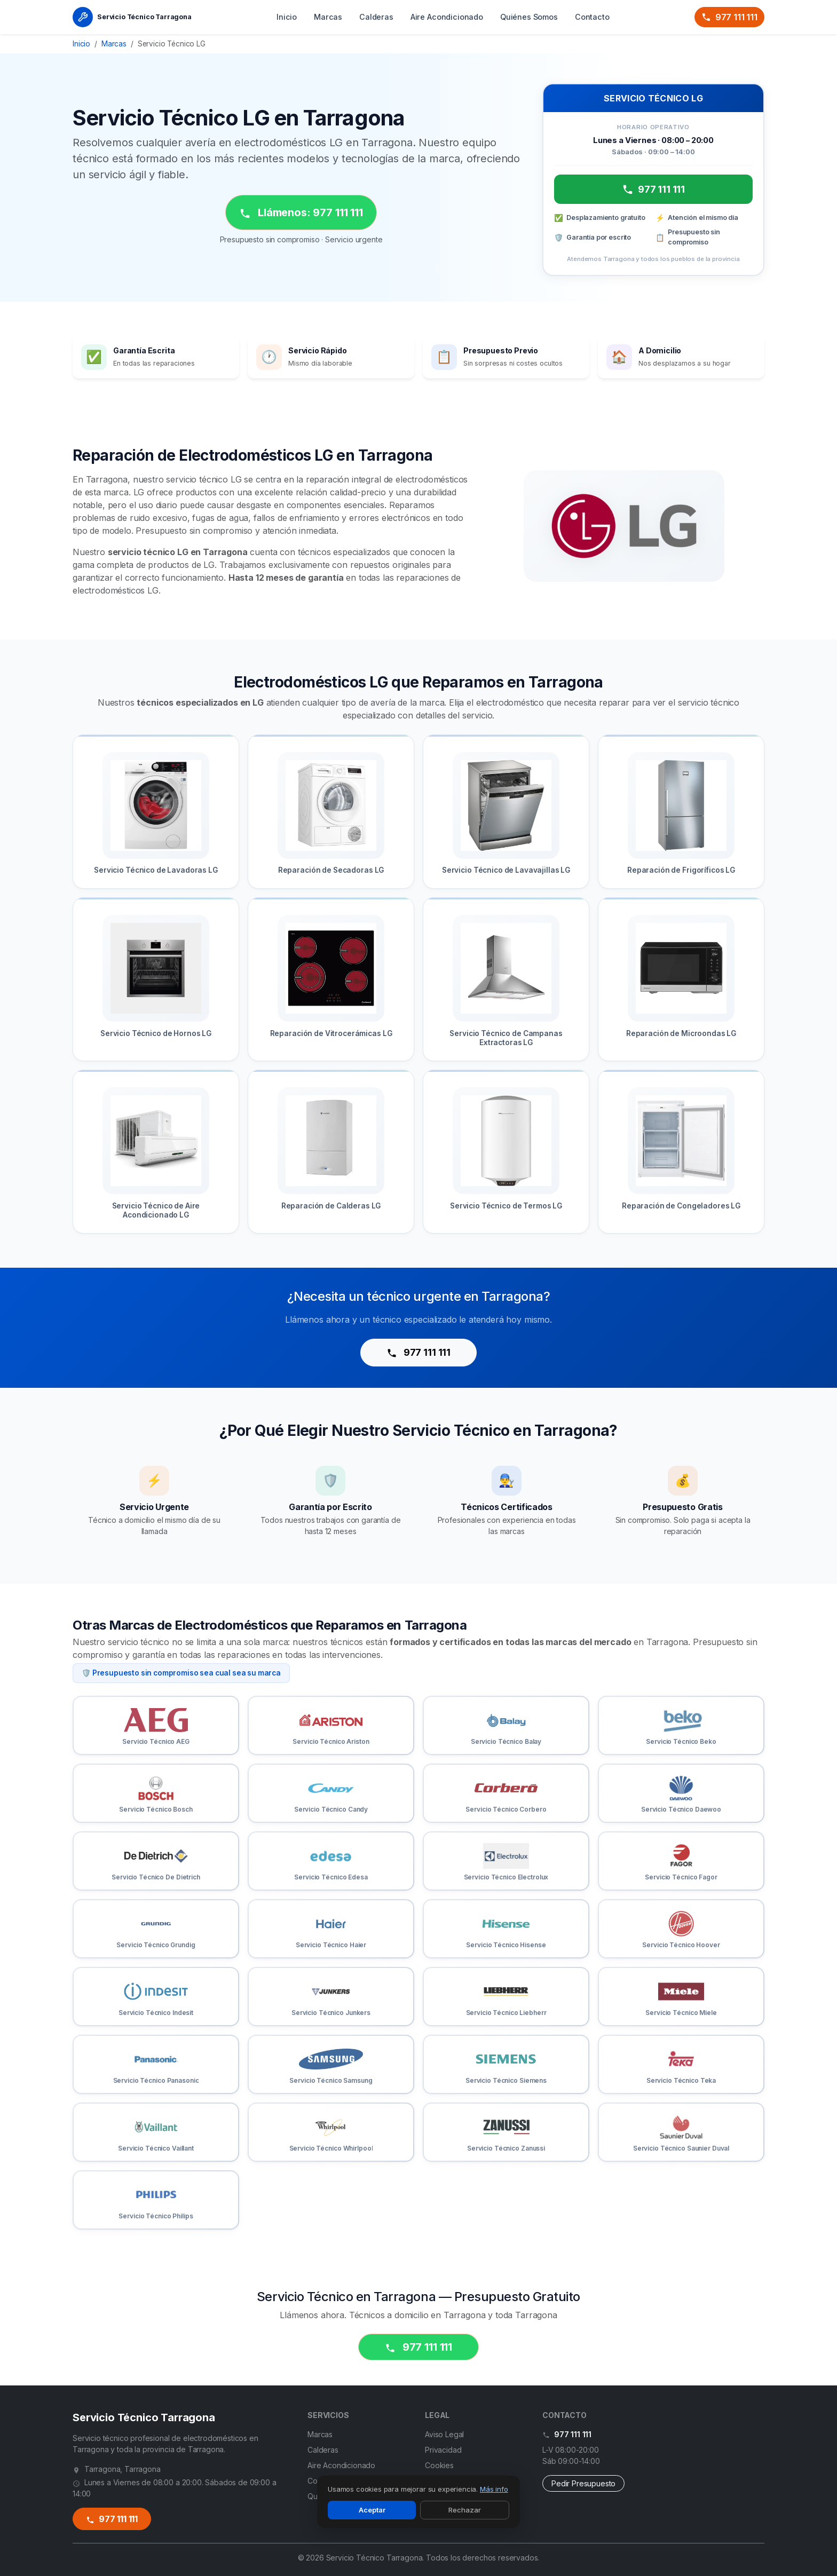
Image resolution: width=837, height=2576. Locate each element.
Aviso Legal (444, 2434)
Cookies (439, 2465)
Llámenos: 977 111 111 (300, 212)
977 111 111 (729, 17)
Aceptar (372, 2510)
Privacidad (443, 2449)
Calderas (376, 16)
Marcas (328, 16)
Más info (494, 2489)
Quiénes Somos (529, 16)
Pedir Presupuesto (583, 2483)
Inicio (287, 16)
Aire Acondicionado (446, 16)
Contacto (592, 16)
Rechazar (464, 2510)
